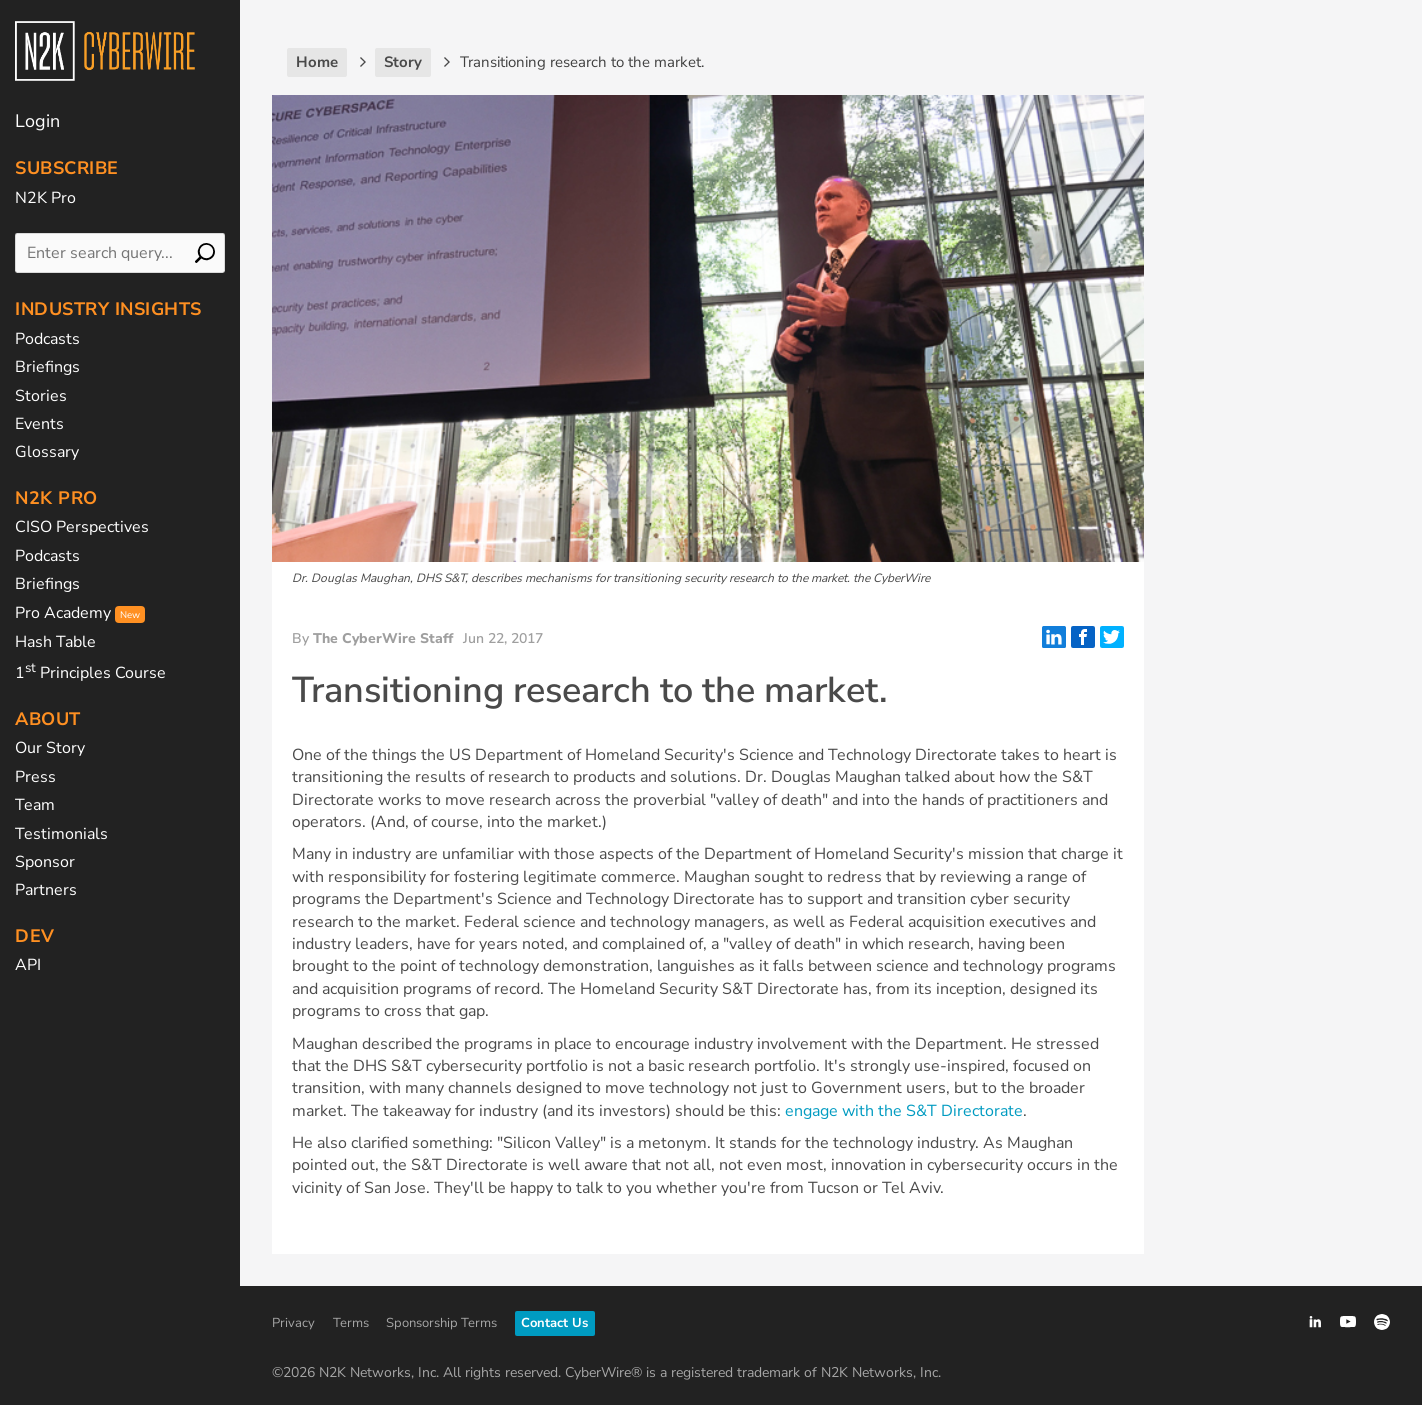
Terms (351, 1323)
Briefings (47, 367)
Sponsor (45, 862)
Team (35, 805)
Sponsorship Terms (441, 1323)
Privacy (293, 1323)
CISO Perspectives (82, 527)
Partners (46, 890)
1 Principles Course (90, 673)
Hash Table (55, 642)
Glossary (47, 452)
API (28, 965)
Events (39, 424)
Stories (41, 396)
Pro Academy (80, 613)
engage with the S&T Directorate (904, 1111)
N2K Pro (45, 198)
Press (35, 777)
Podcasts (47, 339)
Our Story (50, 748)
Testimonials (61, 834)
